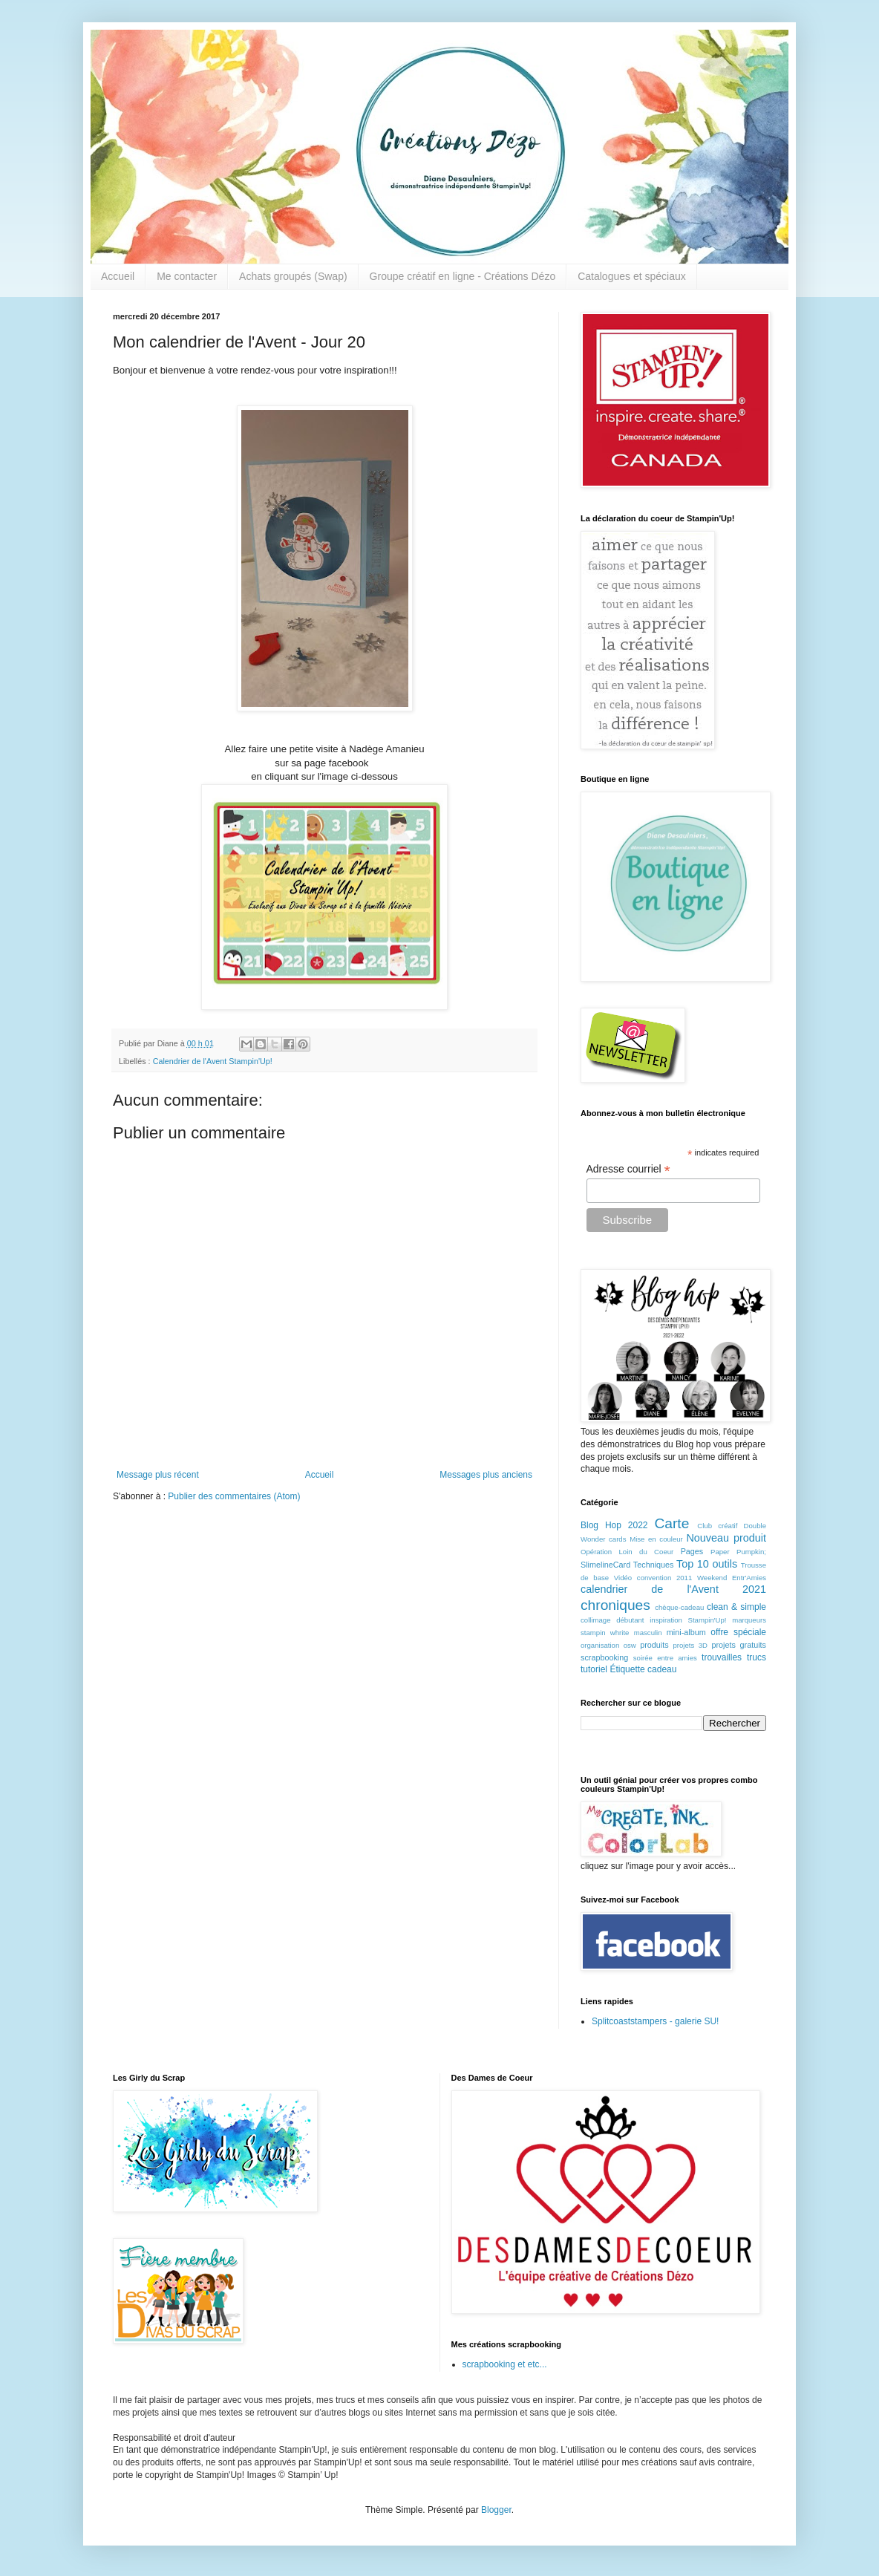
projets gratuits (738, 1644)
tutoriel (594, 1669)
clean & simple (736, 1607)
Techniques (653, 1564)
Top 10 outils (706, 1564)
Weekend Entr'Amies (731, 1578)
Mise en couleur (656, 1539)
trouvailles (722, 1657)
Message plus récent (158, 1475)
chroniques (615, 1605)
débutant (630, 1620)
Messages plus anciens (486, 1475)
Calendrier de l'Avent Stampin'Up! (212, 1061)
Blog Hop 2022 (614, 1525)
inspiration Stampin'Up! (688, 1620)
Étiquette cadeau (643, 1669)
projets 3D (690, 1645)
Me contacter (187, 276)
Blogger (496, 2510)
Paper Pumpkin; (738, 1552)
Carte (671, 1523)
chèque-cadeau (679, 1607)
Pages (692, 1551)
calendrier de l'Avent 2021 (673, 1589)
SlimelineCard (605, 1564)
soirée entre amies (665, 1658)
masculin (648, 1632)
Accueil (117, 276)
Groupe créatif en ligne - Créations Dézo (463, 276)
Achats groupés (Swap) (293, 276)
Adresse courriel (628, 1169)
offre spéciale (738, 1632)
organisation (600, 1645)
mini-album (686, 1632)
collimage (596, 1620)
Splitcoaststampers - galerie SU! (655, 2021)
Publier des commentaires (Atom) (234, 1496)
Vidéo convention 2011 (653, 1578)
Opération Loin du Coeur (627, 1552)
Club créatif (717, 1526)
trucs (756, 1657)
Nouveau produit (726, 1538)
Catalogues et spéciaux (632, 276)
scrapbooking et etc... (505, 2364)
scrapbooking (604, 1657)
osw (630, 1645)
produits (654, 1644)
